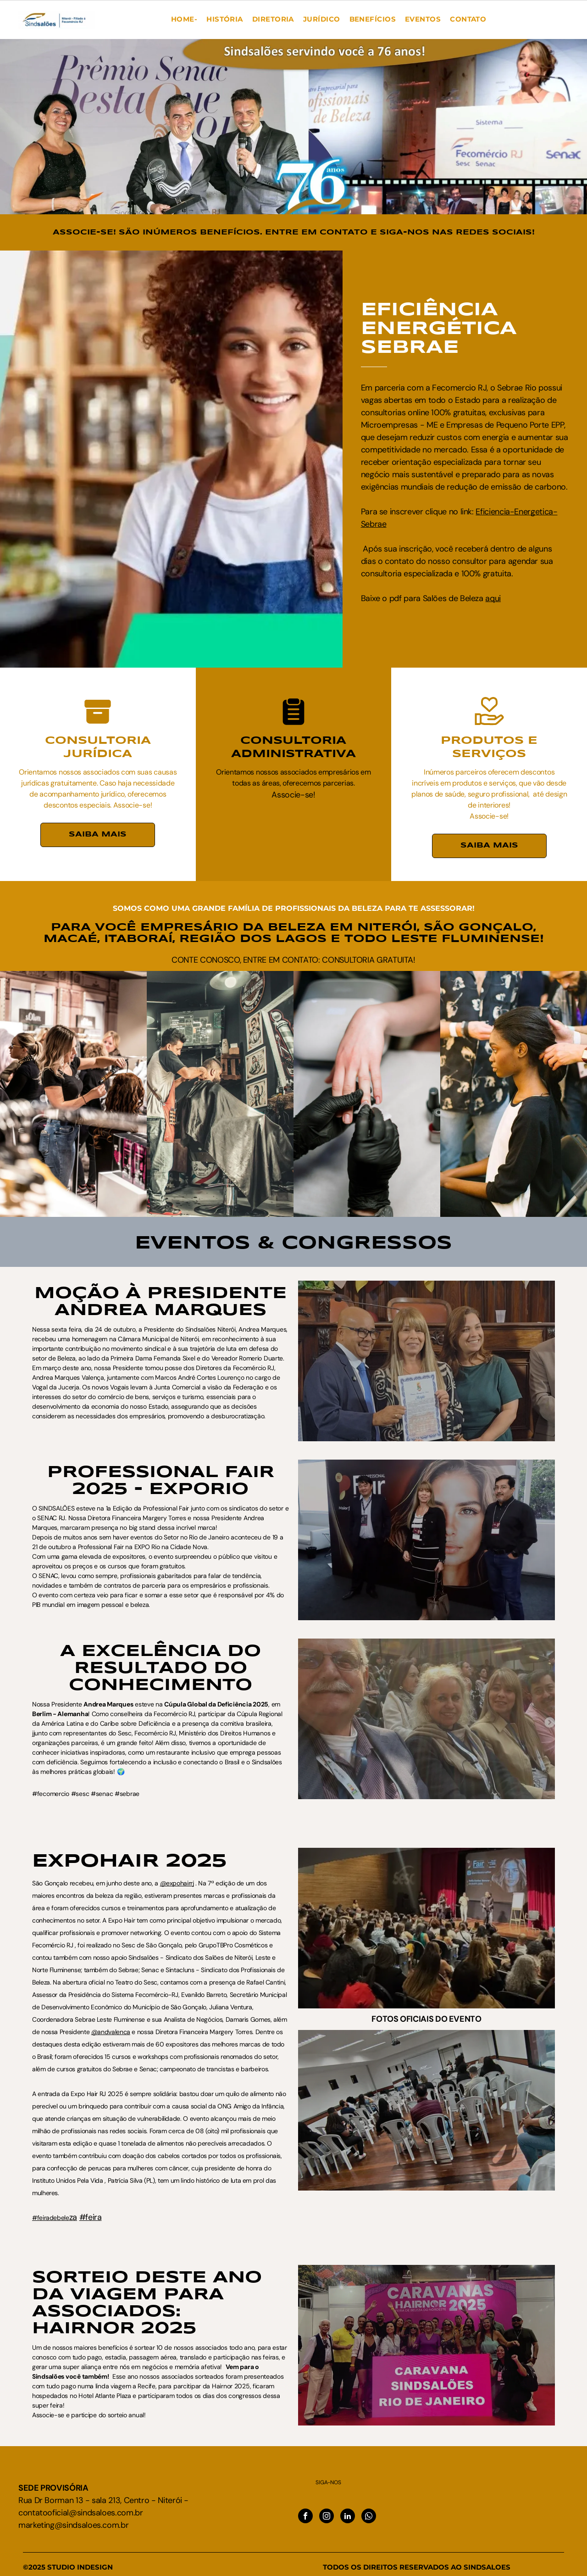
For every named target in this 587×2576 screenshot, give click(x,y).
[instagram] (326, 2517)
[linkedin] (347, 2517)
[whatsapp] (368, 2517)
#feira (90, 2217)
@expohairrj (177, 1883)
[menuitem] (184, 19)
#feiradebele (50, 2218)
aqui (528, 598)
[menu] (20, 19)
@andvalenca (110, 2032)
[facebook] (305, 2517)
